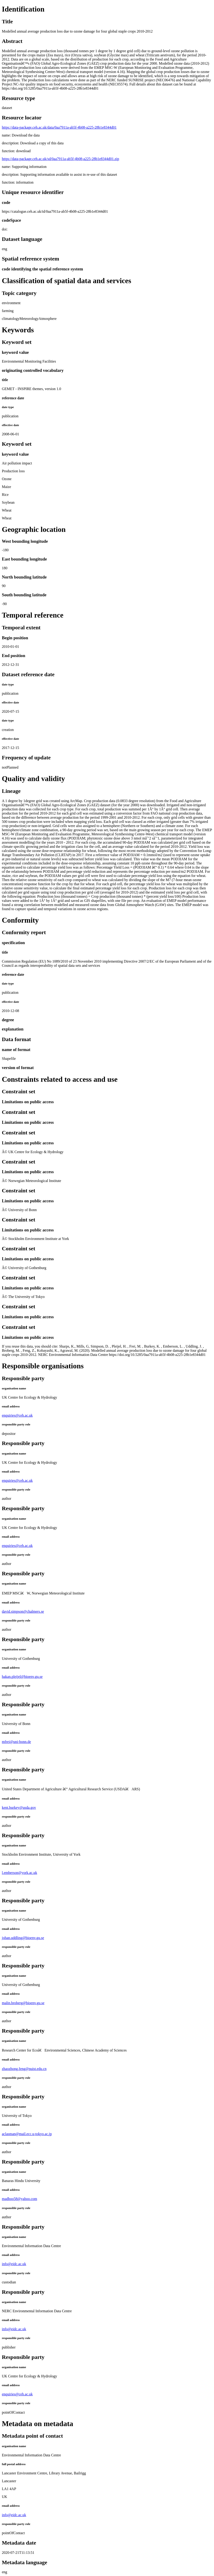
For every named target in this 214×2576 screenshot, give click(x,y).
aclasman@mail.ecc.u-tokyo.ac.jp (27, 2134)
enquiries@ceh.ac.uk (17, 1415)
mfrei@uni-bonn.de (16, 1742)
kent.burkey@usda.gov (19, 1807)
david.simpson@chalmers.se (23, 1611)
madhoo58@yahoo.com (19, 2199)
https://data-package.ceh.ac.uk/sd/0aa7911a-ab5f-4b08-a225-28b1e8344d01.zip (60, 159)
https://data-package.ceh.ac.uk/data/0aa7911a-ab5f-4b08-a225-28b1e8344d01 (59, 127)
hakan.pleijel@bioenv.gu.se (22, 1677)
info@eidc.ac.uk (14, 2264)
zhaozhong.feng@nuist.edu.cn (24, 2069)
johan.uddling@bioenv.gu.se (23, 1938)
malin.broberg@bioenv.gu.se (23, 2003)
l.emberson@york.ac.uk (19, 1873)
